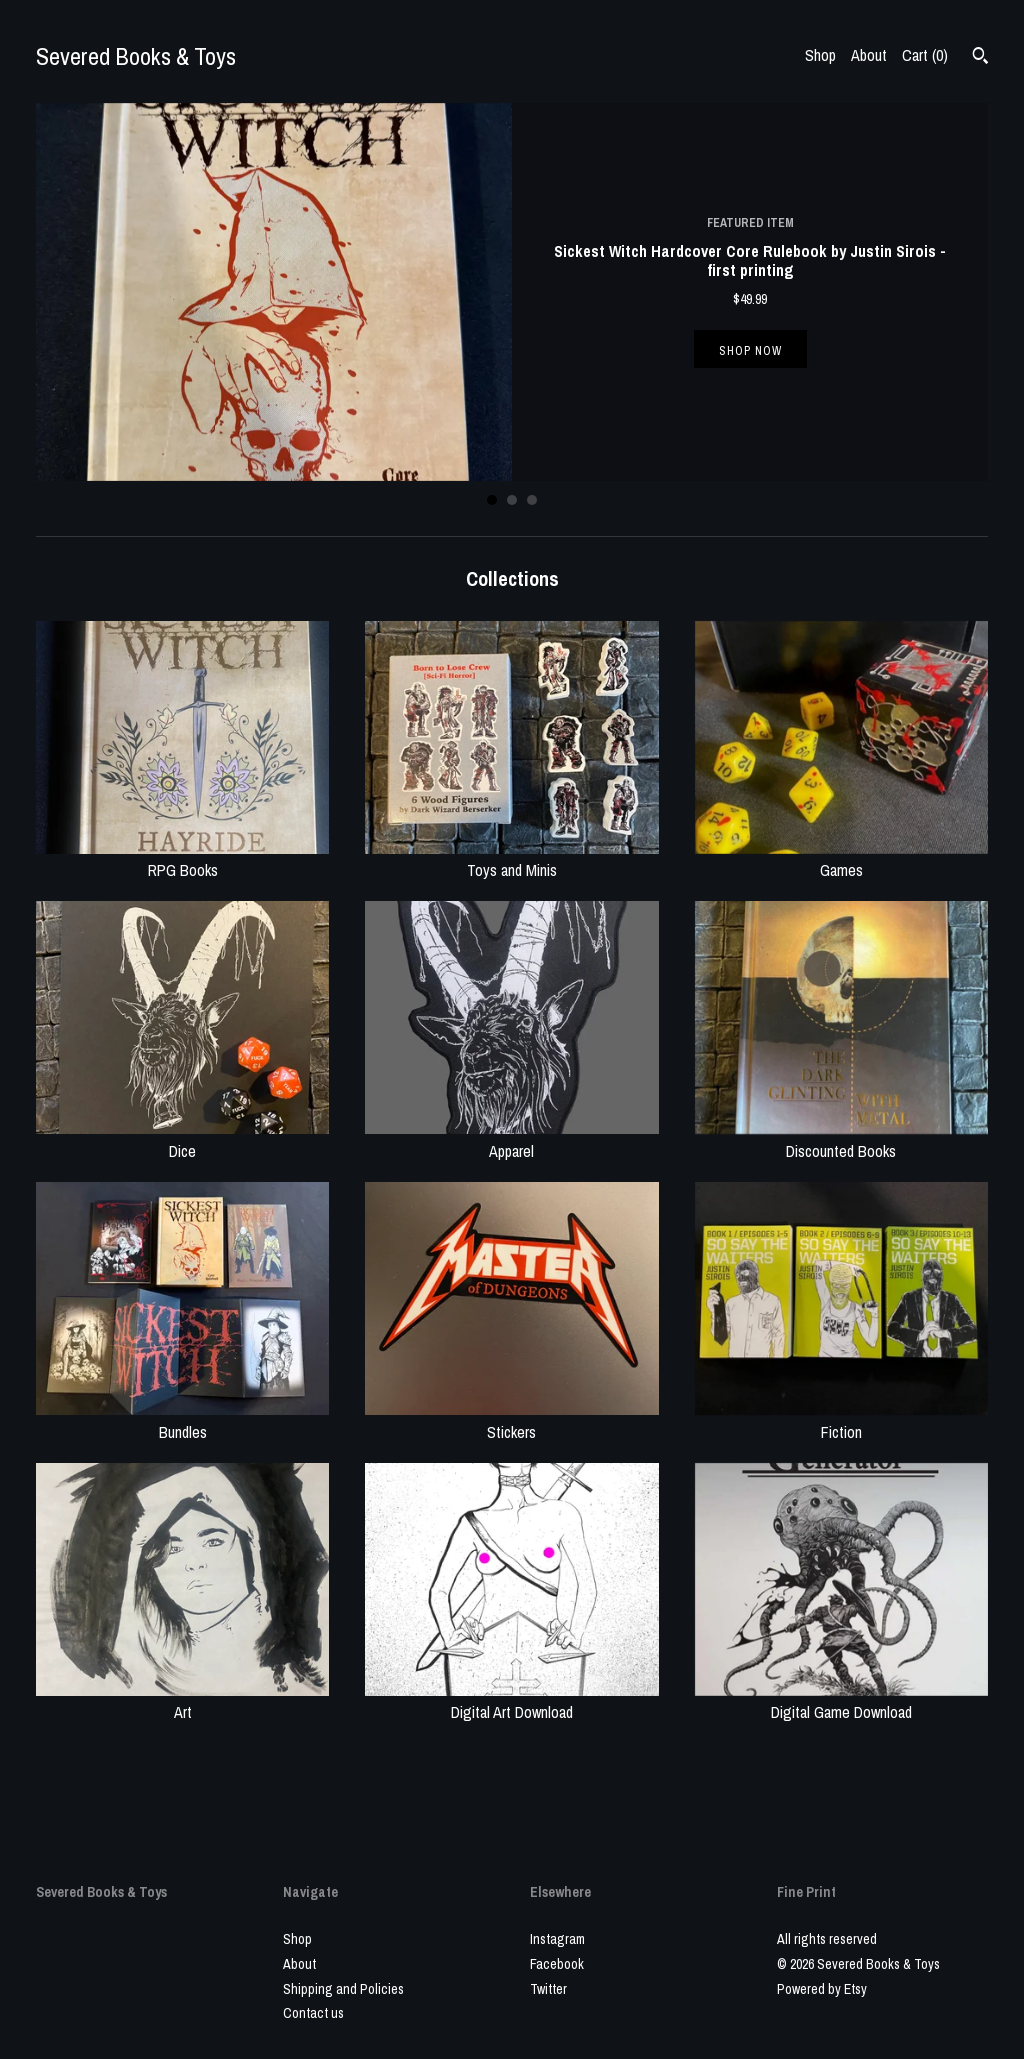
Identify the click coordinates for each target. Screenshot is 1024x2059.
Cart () (925, 55)
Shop (820, 55)
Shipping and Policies (343, 1989)
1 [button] (492, 500)
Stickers (511, 1420)
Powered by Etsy (822, 1989)
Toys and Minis (511, 859)
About (869, 55)
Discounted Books (841, 1139)
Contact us (313, 2013)
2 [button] (512, 500)
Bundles (182, 1420)
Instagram (557, 1939)
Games (841, 859)
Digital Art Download (511, 1701)
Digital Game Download (841, 1701)
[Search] (980, 58)
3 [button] (532, 500)
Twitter (548, 1989)
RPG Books (182, 859)
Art (182, 1701)
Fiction (841, 1420)
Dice (182, 1139)
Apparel (511, 1139)
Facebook (557, 1964)
